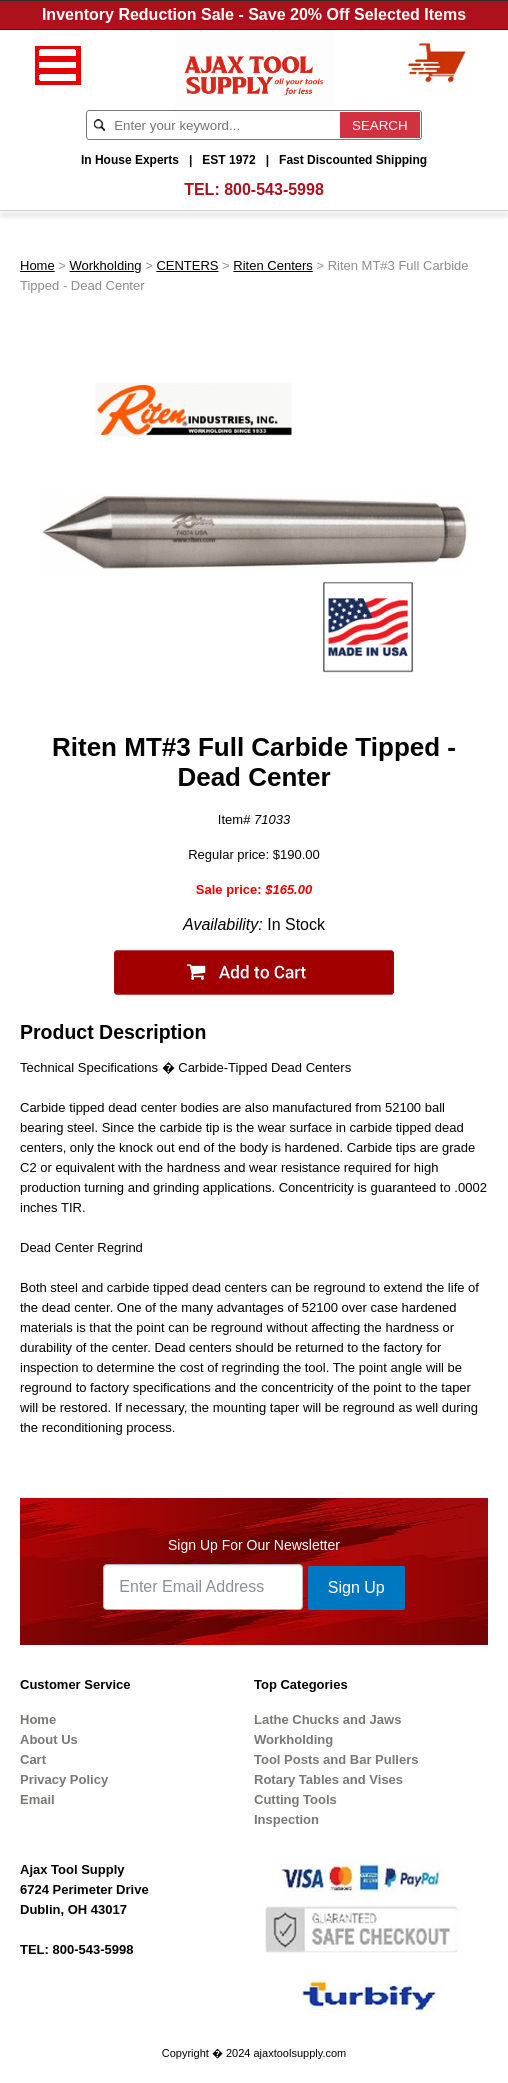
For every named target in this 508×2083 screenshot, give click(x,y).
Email (37, 1799)
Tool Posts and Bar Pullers (336, 1759)
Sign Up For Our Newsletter (254, 1545)
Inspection (286, 1819)
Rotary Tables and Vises (328, 1779)
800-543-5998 (274, 189)
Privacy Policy (64, 1779)
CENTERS (187, 265)
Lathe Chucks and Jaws (327, 1719)
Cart (33, 1759)
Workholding (106, 265)
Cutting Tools (295, 1799)
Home (37, 265)
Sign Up (356, 1587)
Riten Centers (272, 265)
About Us (49, 1739)
